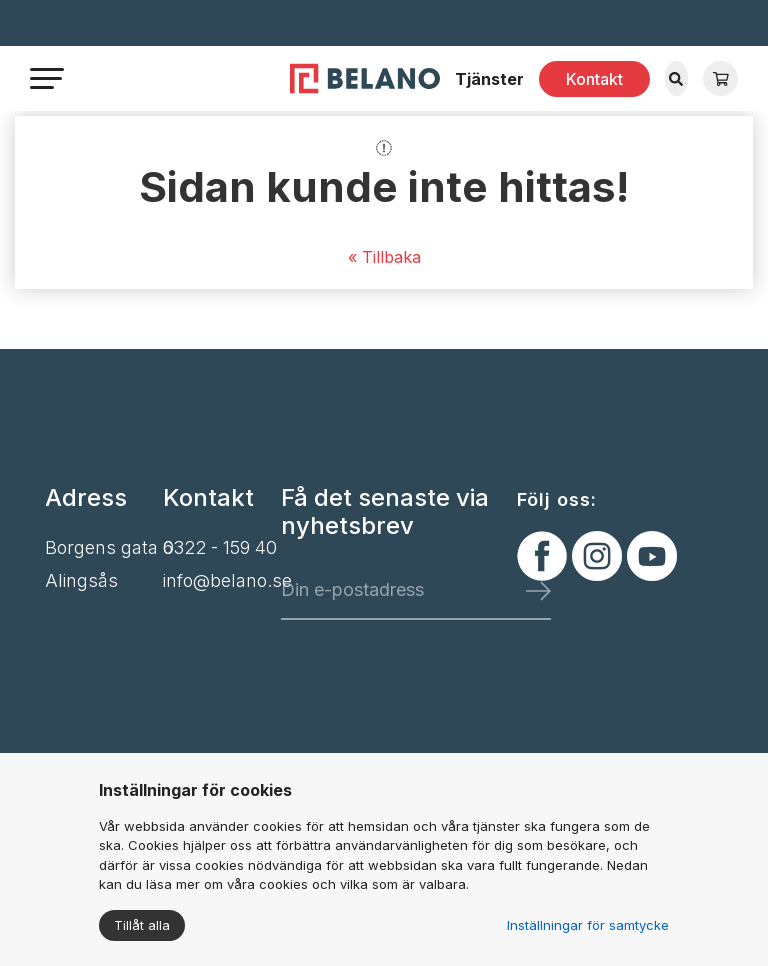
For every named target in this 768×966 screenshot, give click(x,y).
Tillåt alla (142, 925)
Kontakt (594, 79)
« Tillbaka (384, 257)
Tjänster (489, 79)
